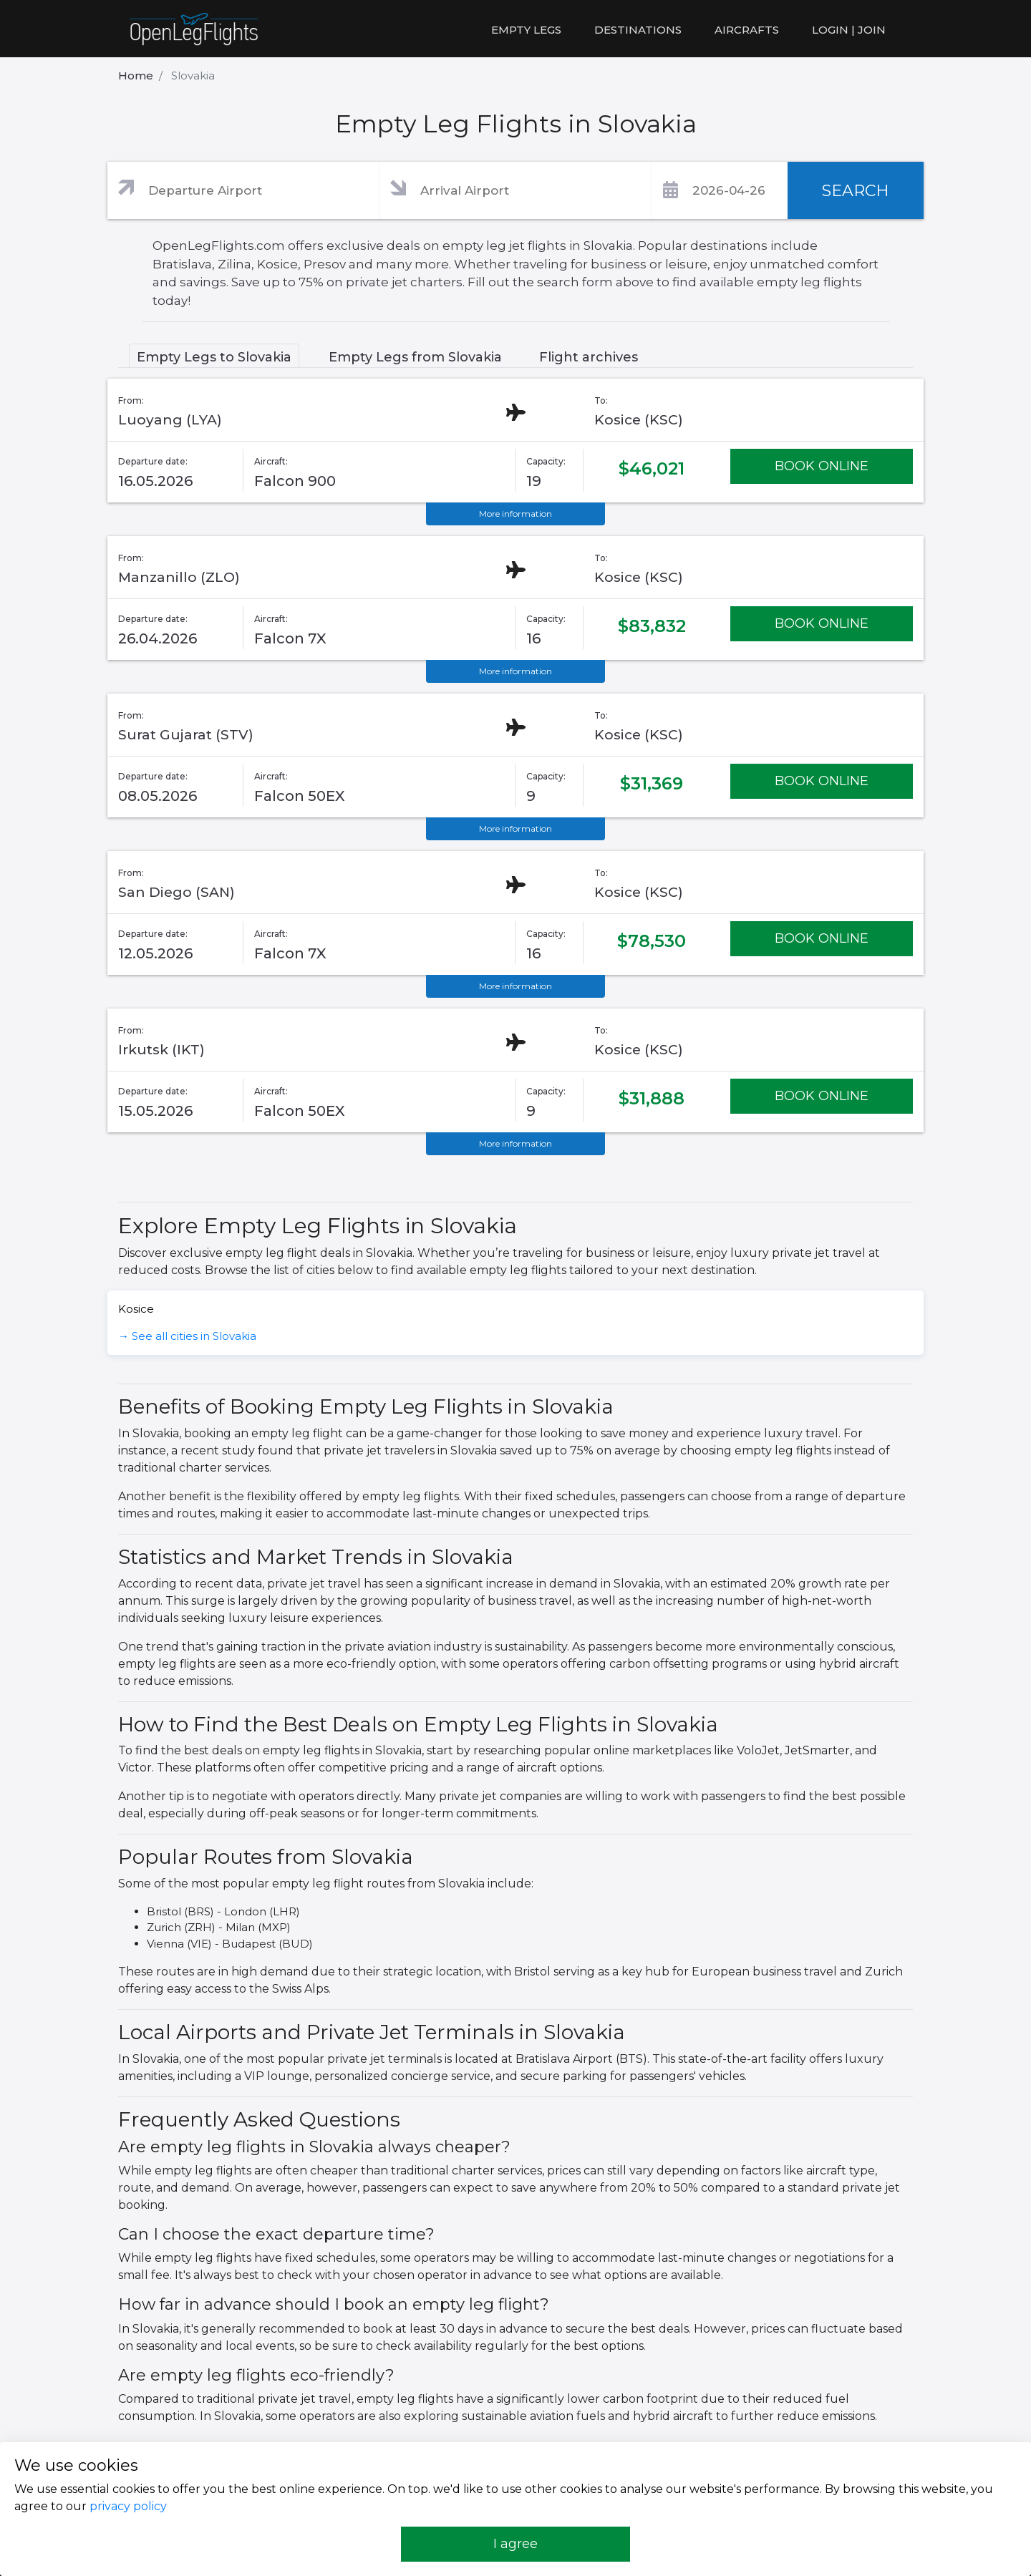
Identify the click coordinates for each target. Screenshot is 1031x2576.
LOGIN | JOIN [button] (849, 30)
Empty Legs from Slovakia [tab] (415, 357)
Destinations (638, 30)
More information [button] (515, 513)
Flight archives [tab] (588, 357)
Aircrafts (747, 30)
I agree (515, 2544)
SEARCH (855, 190)
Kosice (136, 1309)
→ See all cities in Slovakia (187, 1336)
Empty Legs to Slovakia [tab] (214, 357)
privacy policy (128, 2506)
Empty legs (526, 30)
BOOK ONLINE (821, 466)
